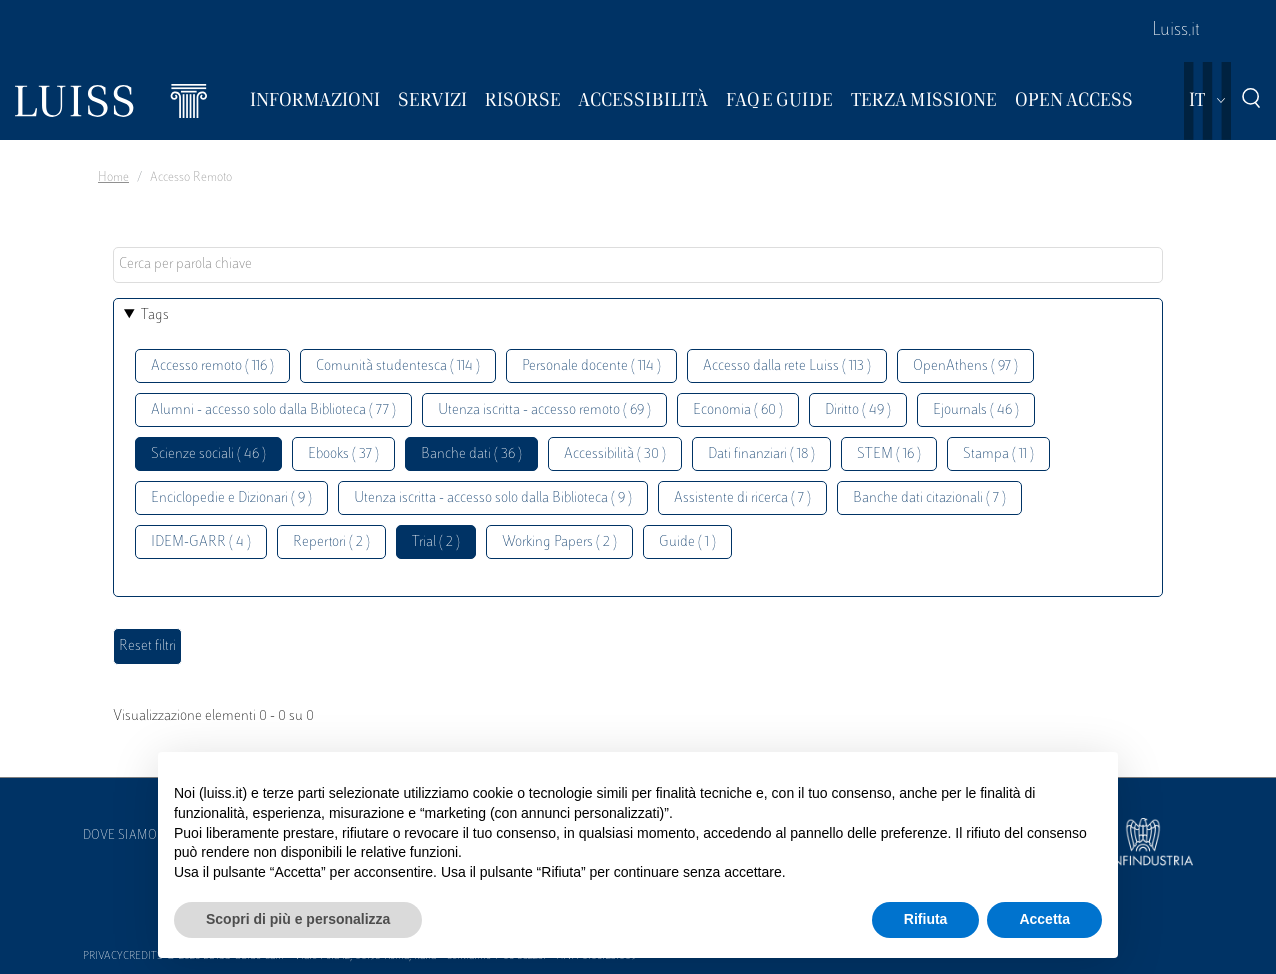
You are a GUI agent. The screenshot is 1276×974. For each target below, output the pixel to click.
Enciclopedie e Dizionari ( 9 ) (231, 498)
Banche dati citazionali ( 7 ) (929, 498)
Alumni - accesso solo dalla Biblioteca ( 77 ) (273, 410)
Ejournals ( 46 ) (976, 410)
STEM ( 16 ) (889, 454)
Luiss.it (1176, 31)
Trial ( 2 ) (436, 542)
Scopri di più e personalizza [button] (298, 919)
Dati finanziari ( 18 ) (761, 454)
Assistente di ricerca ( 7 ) (742, 498)
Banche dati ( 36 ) (471, 454)
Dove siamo (120, 836)
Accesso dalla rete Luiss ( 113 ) (787, 366)
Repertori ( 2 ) (331, 542)
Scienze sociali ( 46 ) (208, 454)
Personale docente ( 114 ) (591, 366)
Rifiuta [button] (926, 919)
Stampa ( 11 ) (998, 454)
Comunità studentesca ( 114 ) (398, 366)
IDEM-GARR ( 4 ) (201, 542)
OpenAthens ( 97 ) (965, 366)
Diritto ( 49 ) (858, 410)
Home (113, 178)
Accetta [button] (1044, 919)
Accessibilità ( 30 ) (615, 454)
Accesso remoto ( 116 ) (212, 366)
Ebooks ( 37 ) (343, 454)
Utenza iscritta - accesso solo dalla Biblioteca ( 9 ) (493, 498)
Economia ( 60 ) (738, 410)
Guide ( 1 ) (687, 542)
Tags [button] (155, 315)
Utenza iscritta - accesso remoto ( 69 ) (544, 410)
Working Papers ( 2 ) (559, 542)
